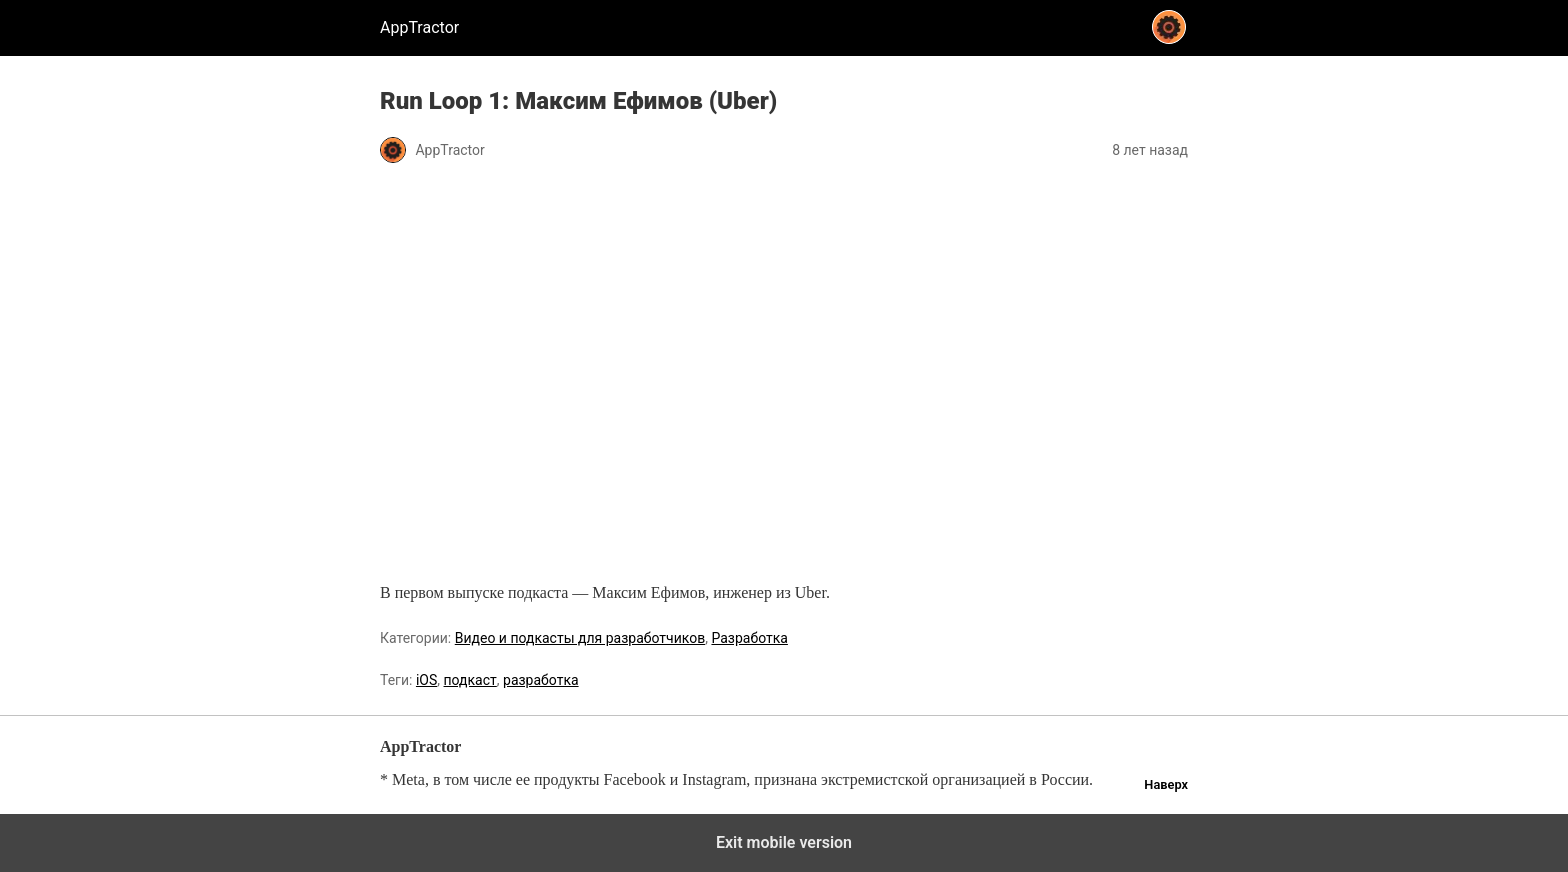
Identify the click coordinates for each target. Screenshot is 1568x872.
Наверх (1166, 784)
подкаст (470, 680)
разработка (541, 680)
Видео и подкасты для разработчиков (580, 638)
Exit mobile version (784, 842)
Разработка (749, 638)
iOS (426, 680)
